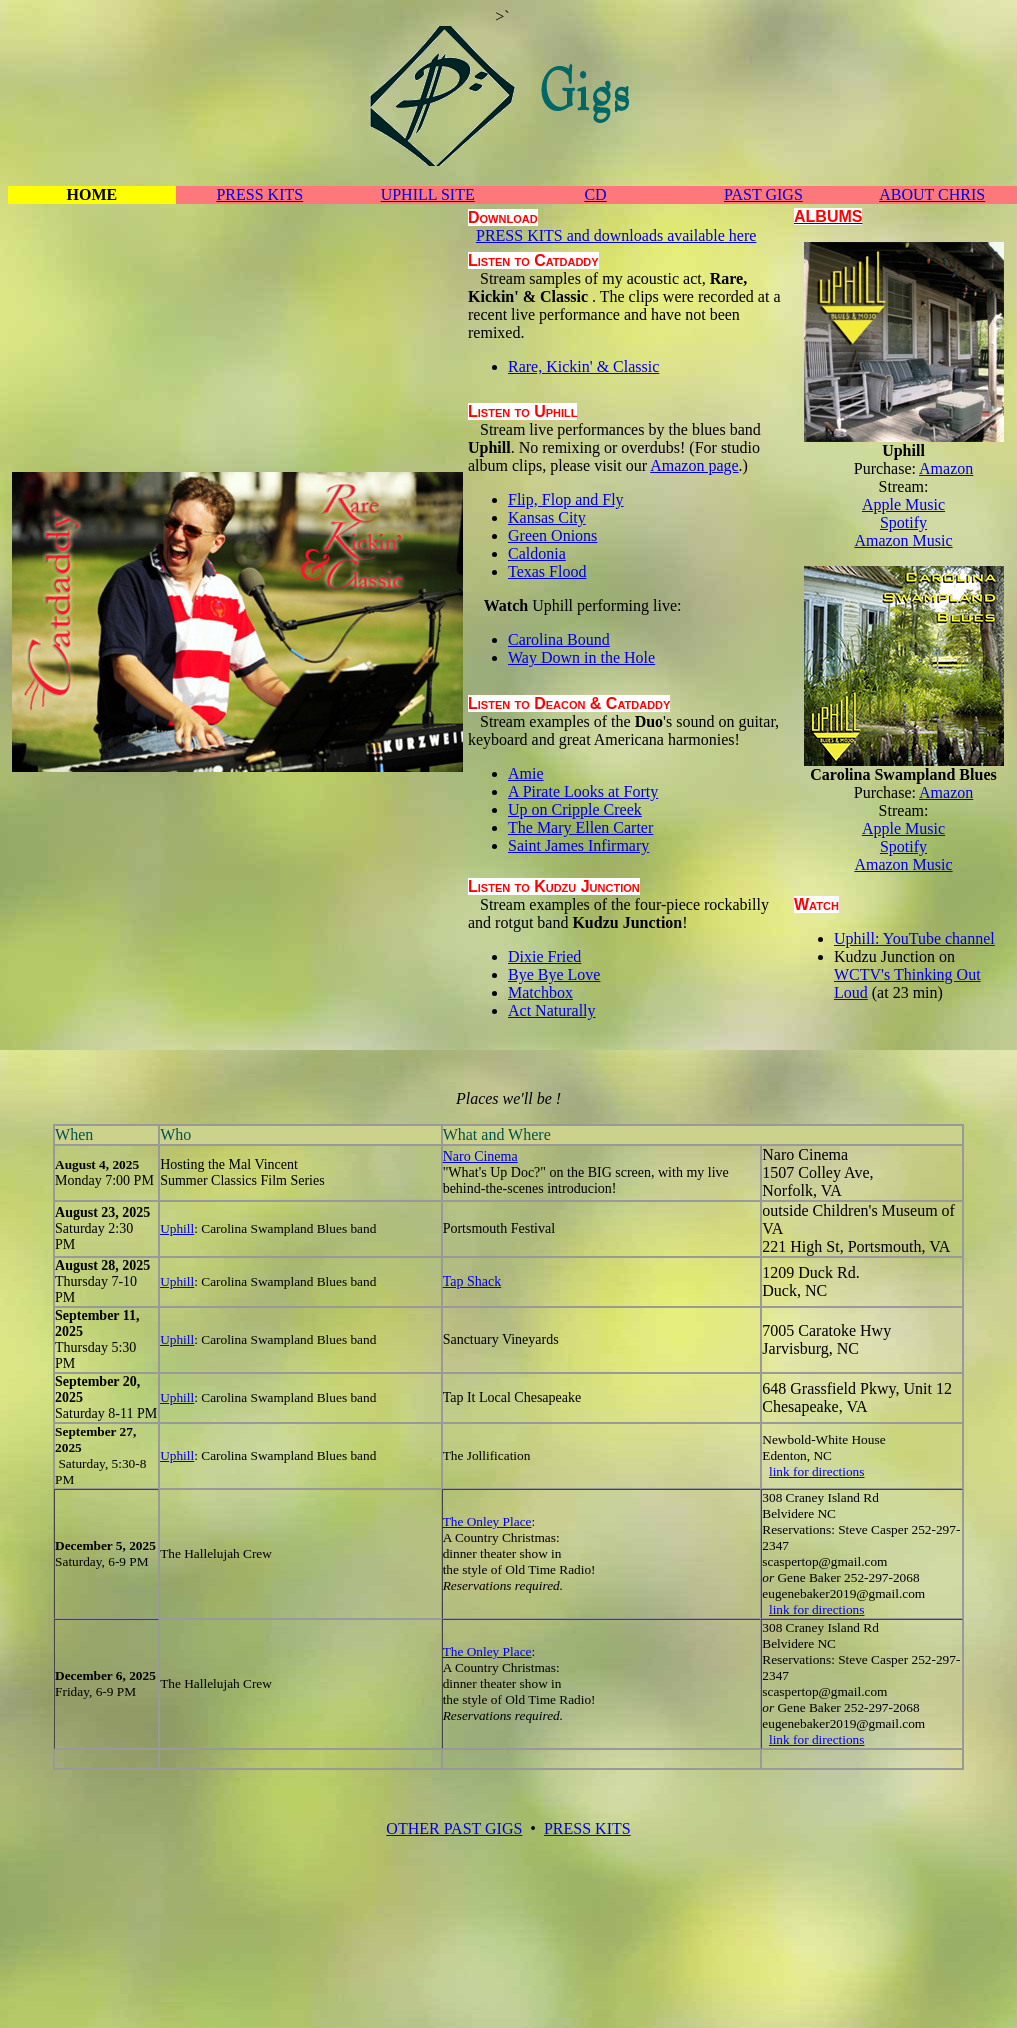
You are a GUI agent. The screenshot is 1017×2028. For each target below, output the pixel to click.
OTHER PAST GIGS (454, 1828)
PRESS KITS (259, 194)
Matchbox (540, 992)
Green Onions (552, 535)
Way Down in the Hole (581, 657)
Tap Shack (472, 1281)
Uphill (177, 1228)
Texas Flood (547, 571)
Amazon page (694, 465)
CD (595, 194)
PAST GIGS (763, 194)
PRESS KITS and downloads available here (616, 235)
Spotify (903, 522)
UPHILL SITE (428, 194)
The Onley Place (487, 1521)
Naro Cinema (480, 1156)
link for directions (817, 1471)
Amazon (946, 468)
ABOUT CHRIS (932, 194)
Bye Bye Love (554, 974)
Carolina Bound (559, 639)
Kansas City (547, 517)
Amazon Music (903, 540)
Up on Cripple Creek (575, 809)
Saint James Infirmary (578, 845)
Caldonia (537, 553)
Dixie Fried (544, 956)
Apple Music (903, 504)
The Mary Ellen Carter (580, 827)
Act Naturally (552, 1010)
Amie (526, 773)
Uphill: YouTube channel (914, 938)
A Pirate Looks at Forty (583, 791)
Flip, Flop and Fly (566, 499)
